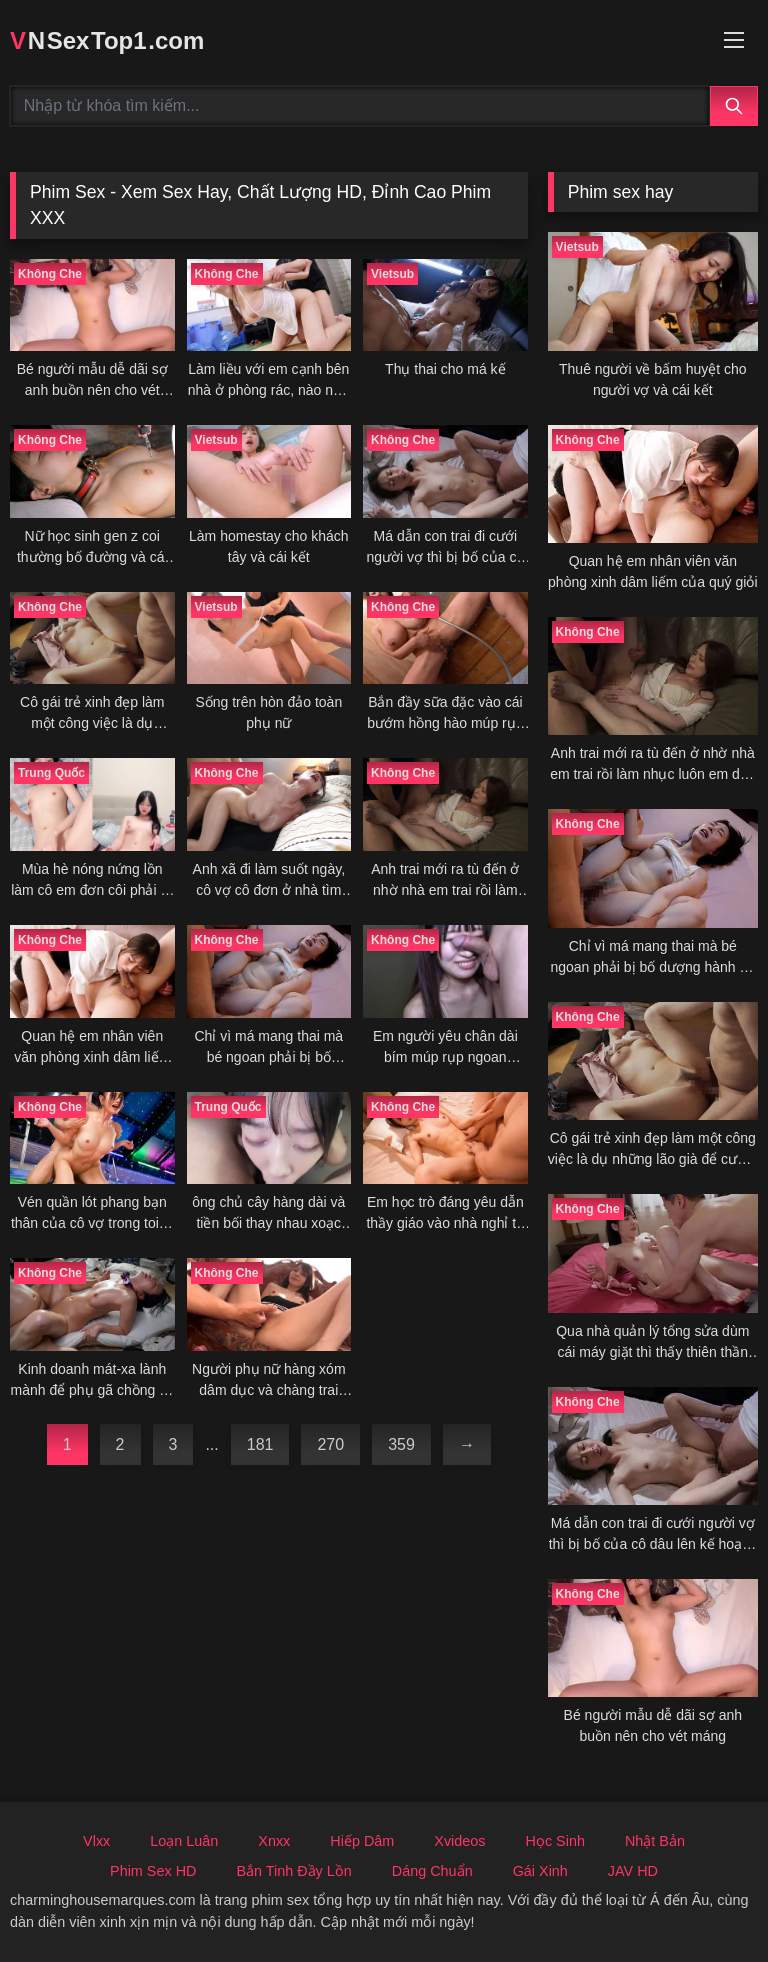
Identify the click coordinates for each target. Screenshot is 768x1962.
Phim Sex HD (153, 1871)
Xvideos (459, 1841)
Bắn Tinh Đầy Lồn (293, 1871)
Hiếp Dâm (362, 1841)
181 (260, 1444)
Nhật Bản (655, 1841)
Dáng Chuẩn (432, 1871)
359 (401, 1444)
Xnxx (274, 1841)
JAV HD (633, 1871)
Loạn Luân (184, 1841)
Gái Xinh (540, 1871)
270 (330, 1444)
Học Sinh (555, 1841)
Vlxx (96, 1841)
